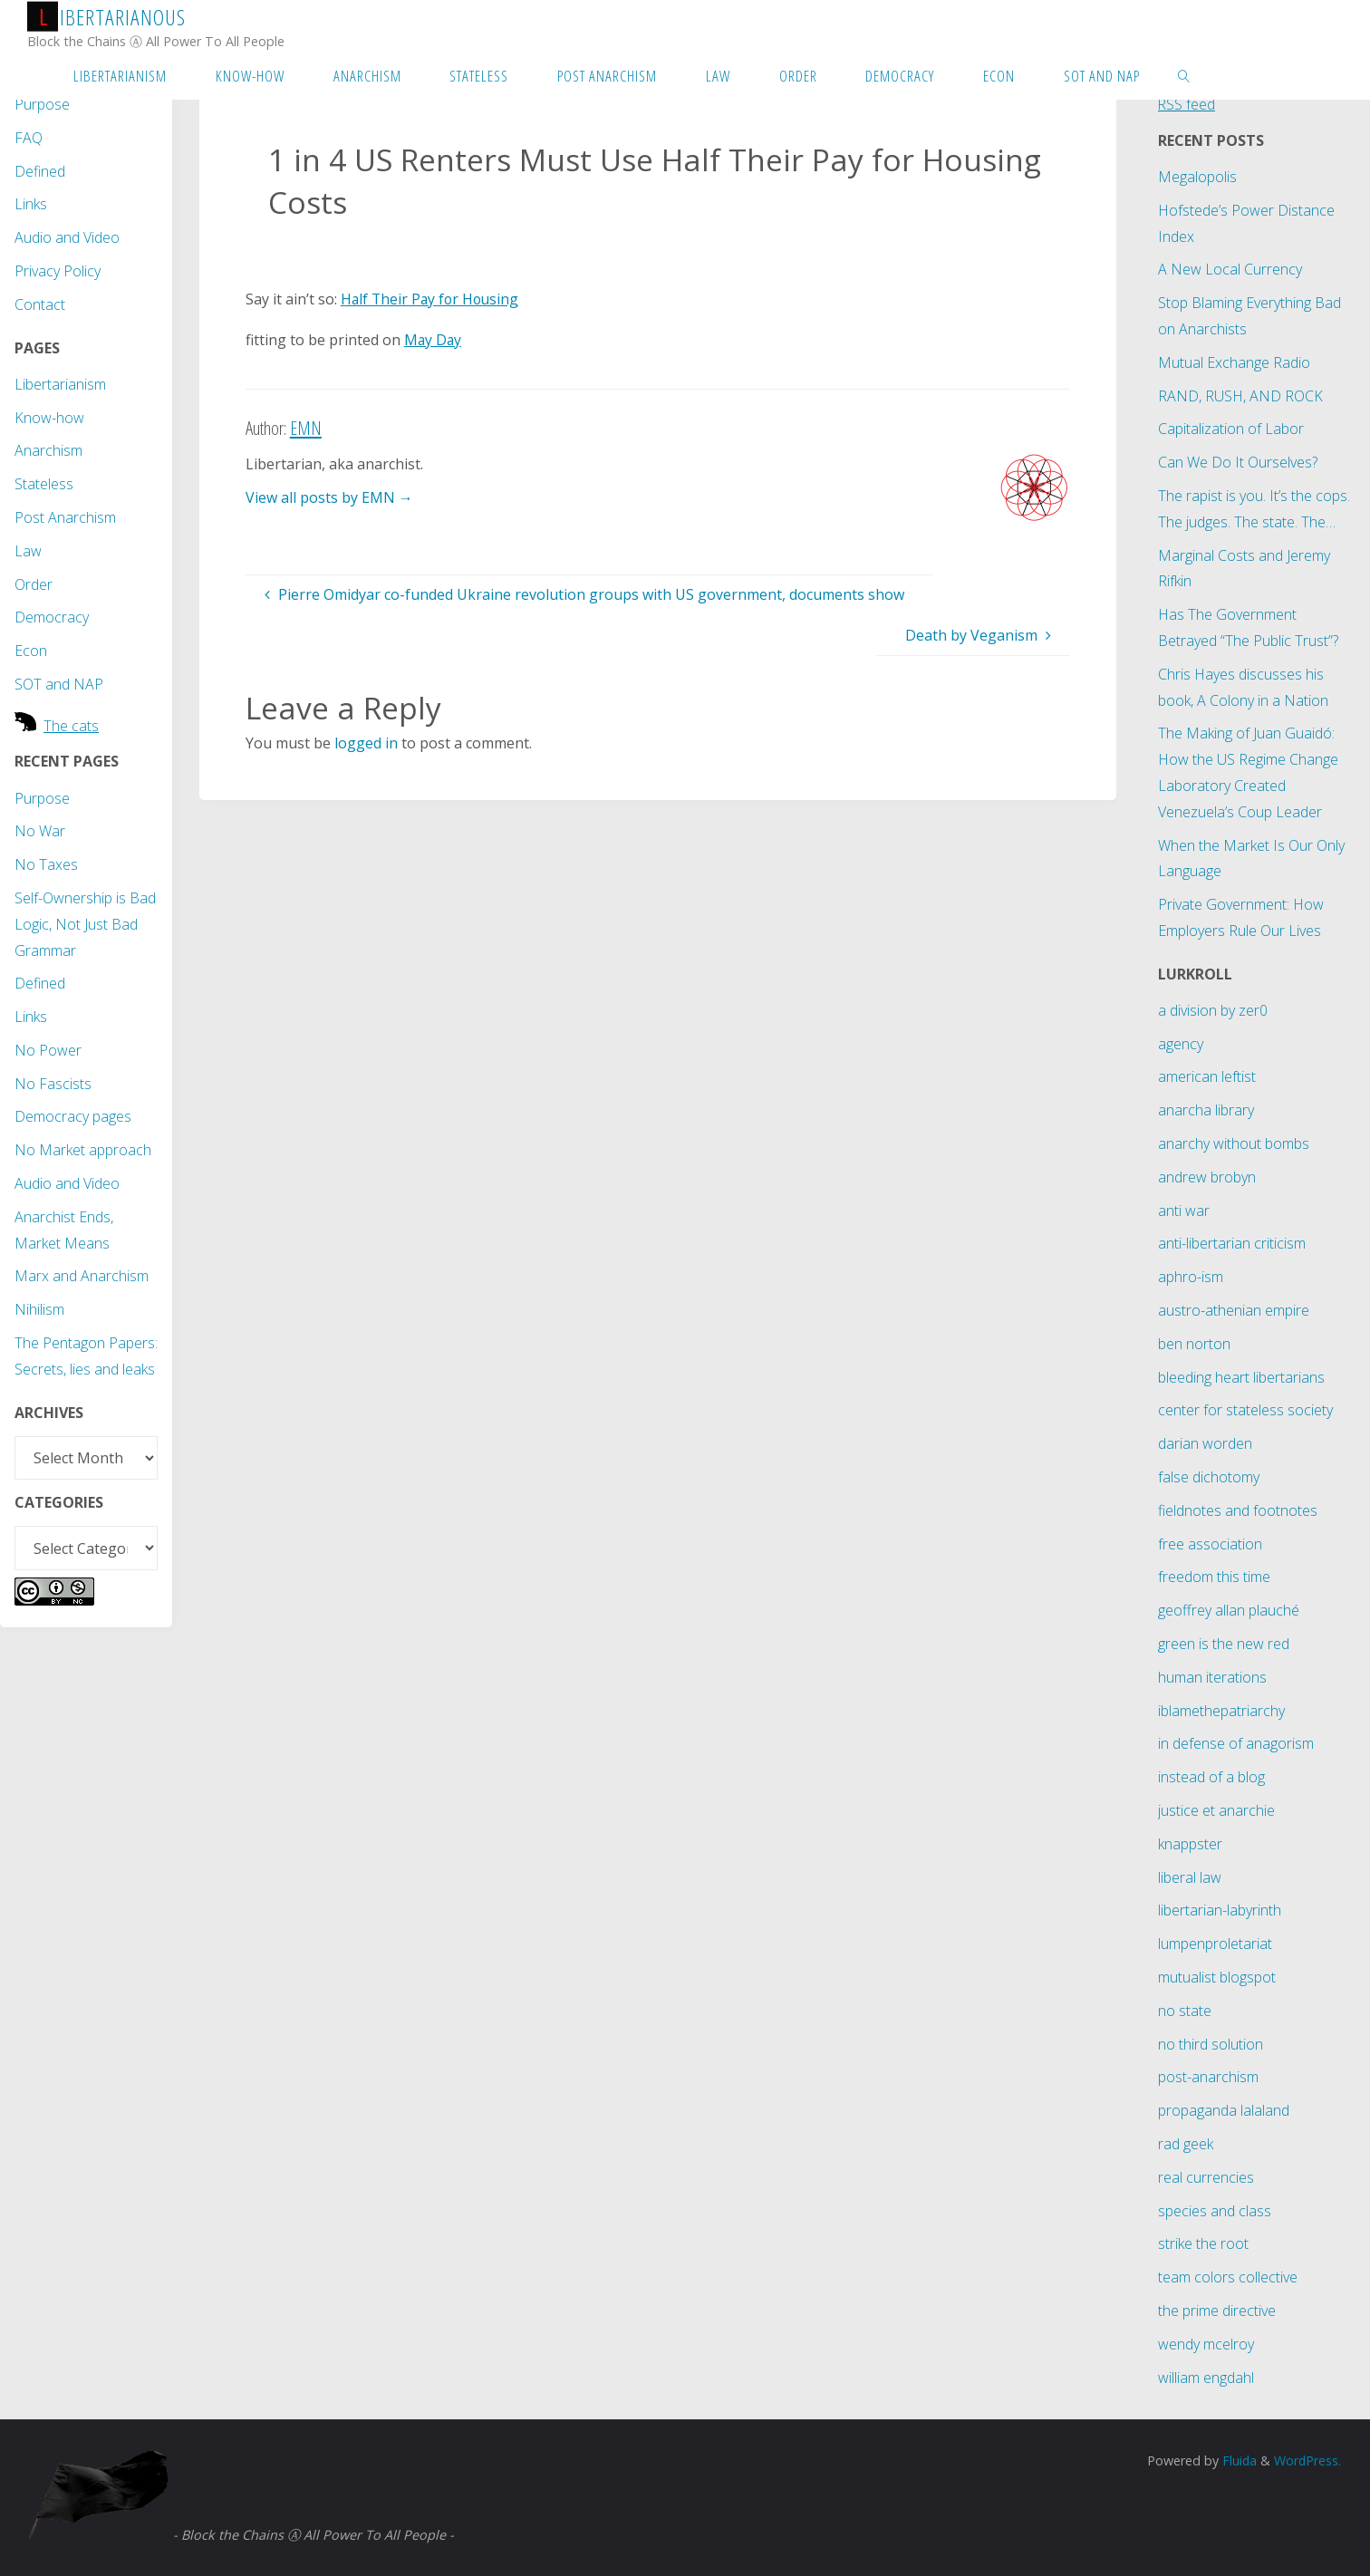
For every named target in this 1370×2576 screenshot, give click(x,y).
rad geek (1185, 2144)
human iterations (1212, 1677)
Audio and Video (67, 237)
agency (1180, 1044)
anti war (1184, 1210)
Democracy (51, 617)
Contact (39, 304)
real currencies (1206, 2177)
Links (30, 204)
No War (39, 831)
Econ (30, 651)
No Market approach (82, 1150)
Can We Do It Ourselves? (1237, 462)
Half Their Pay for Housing (432, 299)
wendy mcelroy (1206, 2344)
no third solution (1210, 2044)
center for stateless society (1245, 1410)
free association (1210, 1544)
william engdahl (1206, 2378)
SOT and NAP (58, 684)
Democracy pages (72, 1116)
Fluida (1236, 2460)
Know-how (49, 418)
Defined (39, 171)
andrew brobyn (1207, 1177)
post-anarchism (1208, 2077)
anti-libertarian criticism (1232, 1243)
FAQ (28, 138)
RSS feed (1187, 104)
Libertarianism (60, 384)
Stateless (43, 484)
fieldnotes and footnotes (1237, 1510)
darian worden (1205, 1443)
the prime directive (1217, 2310)
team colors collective (1228, 2277)
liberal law (1189, 1877)
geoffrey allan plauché (1228, 1610)
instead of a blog (1211, 1777)
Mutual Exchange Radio (1234, 362)
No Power (48, 1050)
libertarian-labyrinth (1219, 1910)
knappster (1190, 1844)
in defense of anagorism (1236, 1743)
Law (28, 551)
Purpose (42, 104)
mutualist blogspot (1217, 1977)
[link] (1184, 75)
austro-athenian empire (1233, 1310)
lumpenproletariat (1215, 1944)
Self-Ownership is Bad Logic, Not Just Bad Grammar (85, 924)
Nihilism (39, 1309)
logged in (366, 743)
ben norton (1194, 1344)
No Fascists (53, 1084)
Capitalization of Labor (1231, 429)
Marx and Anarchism (81, 1276)
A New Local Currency (1230, 269)
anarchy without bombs (1233, 1143)
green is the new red (1223, 1644)
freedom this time (1214, 1577)
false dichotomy (1208, 1477)
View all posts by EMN (329, 497)
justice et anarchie (1216, 1810)
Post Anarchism (65, 517)
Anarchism (48, 450)
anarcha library (1206, 1110)
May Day (433, 340)
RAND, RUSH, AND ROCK (1240, 396)
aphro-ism (1190, 1277)
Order (33, 584)
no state (1184, 2011)
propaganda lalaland (1223, 2110)
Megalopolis (1197, 177)
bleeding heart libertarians (1241, 1377)
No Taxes (46, 864)
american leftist (1207, 1076)
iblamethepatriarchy (1221, 1711)
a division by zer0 (1213, 1010)
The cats (71, 726)
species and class (1214, 2211)
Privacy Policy (57, 271)
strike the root (1203, 2243)
